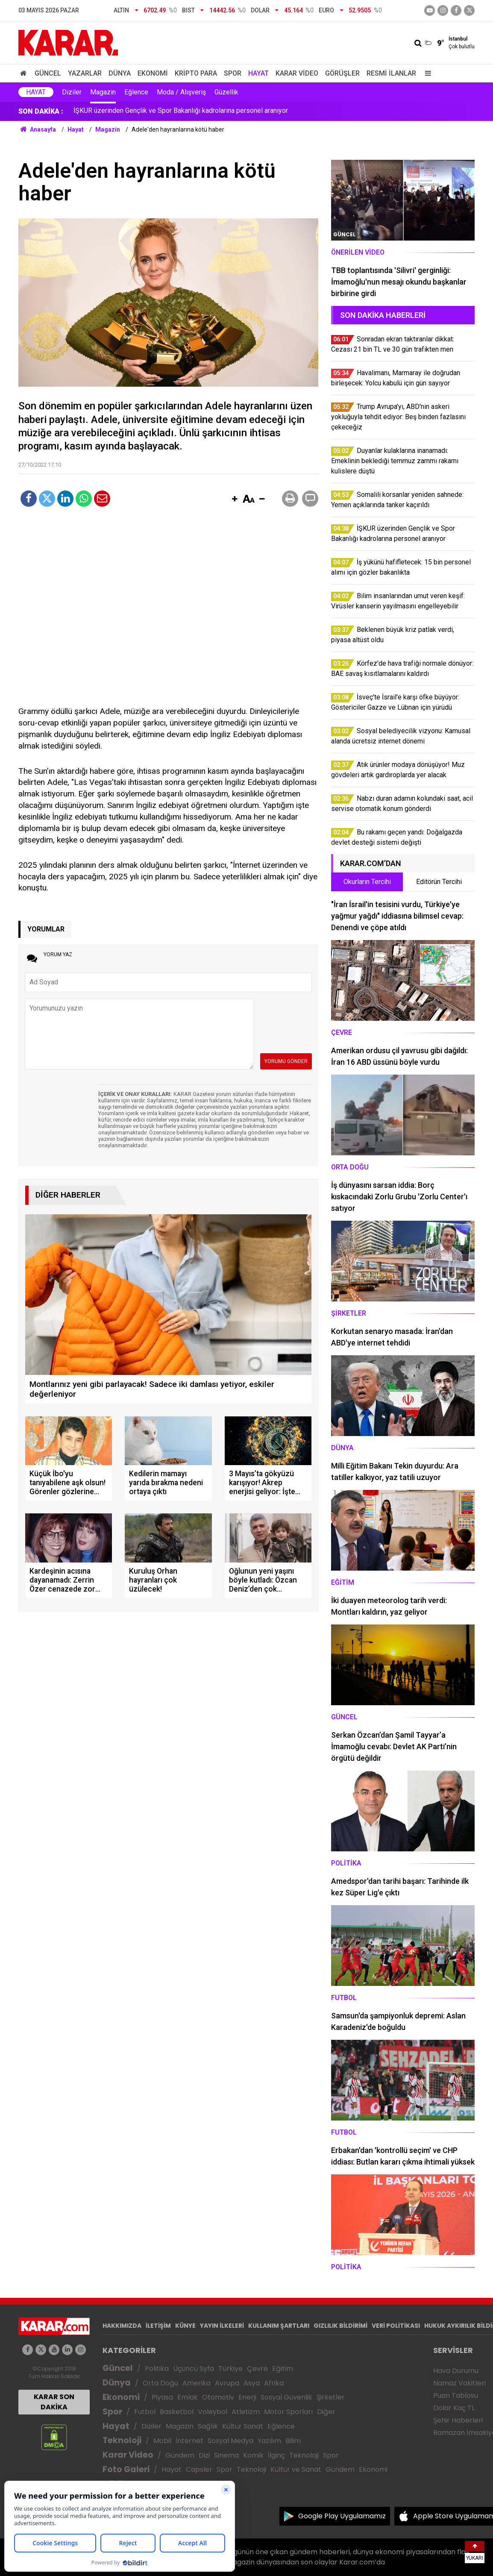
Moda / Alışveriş (181, 92)
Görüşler (342, 73)
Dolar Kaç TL (454, 2408)
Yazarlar (85, 73)
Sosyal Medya (230, 2441)
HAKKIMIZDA (122, 2325)
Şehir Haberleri (458, 2420)
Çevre (257, 2368)
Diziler (72, 92)
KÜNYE (185, 2325)
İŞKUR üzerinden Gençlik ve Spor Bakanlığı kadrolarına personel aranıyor (180, 111)
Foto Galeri (126, 2469)
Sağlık (208, 2426)
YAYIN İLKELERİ (222, 2325)
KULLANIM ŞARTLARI (278, 2325)
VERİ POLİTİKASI (396, 2325)
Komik (253, 2455)
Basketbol (177, 2412)
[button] (234, 499)
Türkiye (230, 2368)
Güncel (48, 73)
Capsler (199, 2469)
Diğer (326, 2412)
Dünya (120, 73)
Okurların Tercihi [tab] (367, 882)
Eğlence (136, 92)
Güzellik (226, 92)
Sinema (226, 2455)
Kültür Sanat (242, 2426)
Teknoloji (122, 2440)
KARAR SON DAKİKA (54, 2402)
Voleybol (212, 2412)
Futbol (145, 2412)
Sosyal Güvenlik (286, 2397)
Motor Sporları (288, 2412)
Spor (232, 73)
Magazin (103, 92)
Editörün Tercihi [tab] (439, 882)
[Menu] (426, 73)
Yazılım (269, 2441)
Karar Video (297, 73)
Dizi (204, 2455)
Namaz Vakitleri (459, 2383)
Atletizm (246, 2412)
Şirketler (331, 2397)
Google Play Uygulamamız (342, 2516)
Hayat (258, 73)
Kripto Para (196, 73)
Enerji (247, 2397)
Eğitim (282, 2368)
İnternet (189, 2441)
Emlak (187, 2397)
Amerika (196, 2383)
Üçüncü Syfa (193, 2368)
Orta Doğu (160, 2383)
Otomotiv (218, 2397)
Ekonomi (153, 73)
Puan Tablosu (455, 2395)
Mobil (162, 2441)
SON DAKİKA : (40, 111)
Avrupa (227, 2383)
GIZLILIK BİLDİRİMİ (340, 2325)
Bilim (293, 2441)
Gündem (179, 2455)
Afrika (274, 2383)
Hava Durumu (455, 2371)
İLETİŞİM (158, 2325)
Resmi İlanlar (391, 73)
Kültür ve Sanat (295, 2469)
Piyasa (162, 2397)
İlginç (276, 2455)
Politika (157, 2368)
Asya (252, 2383)
